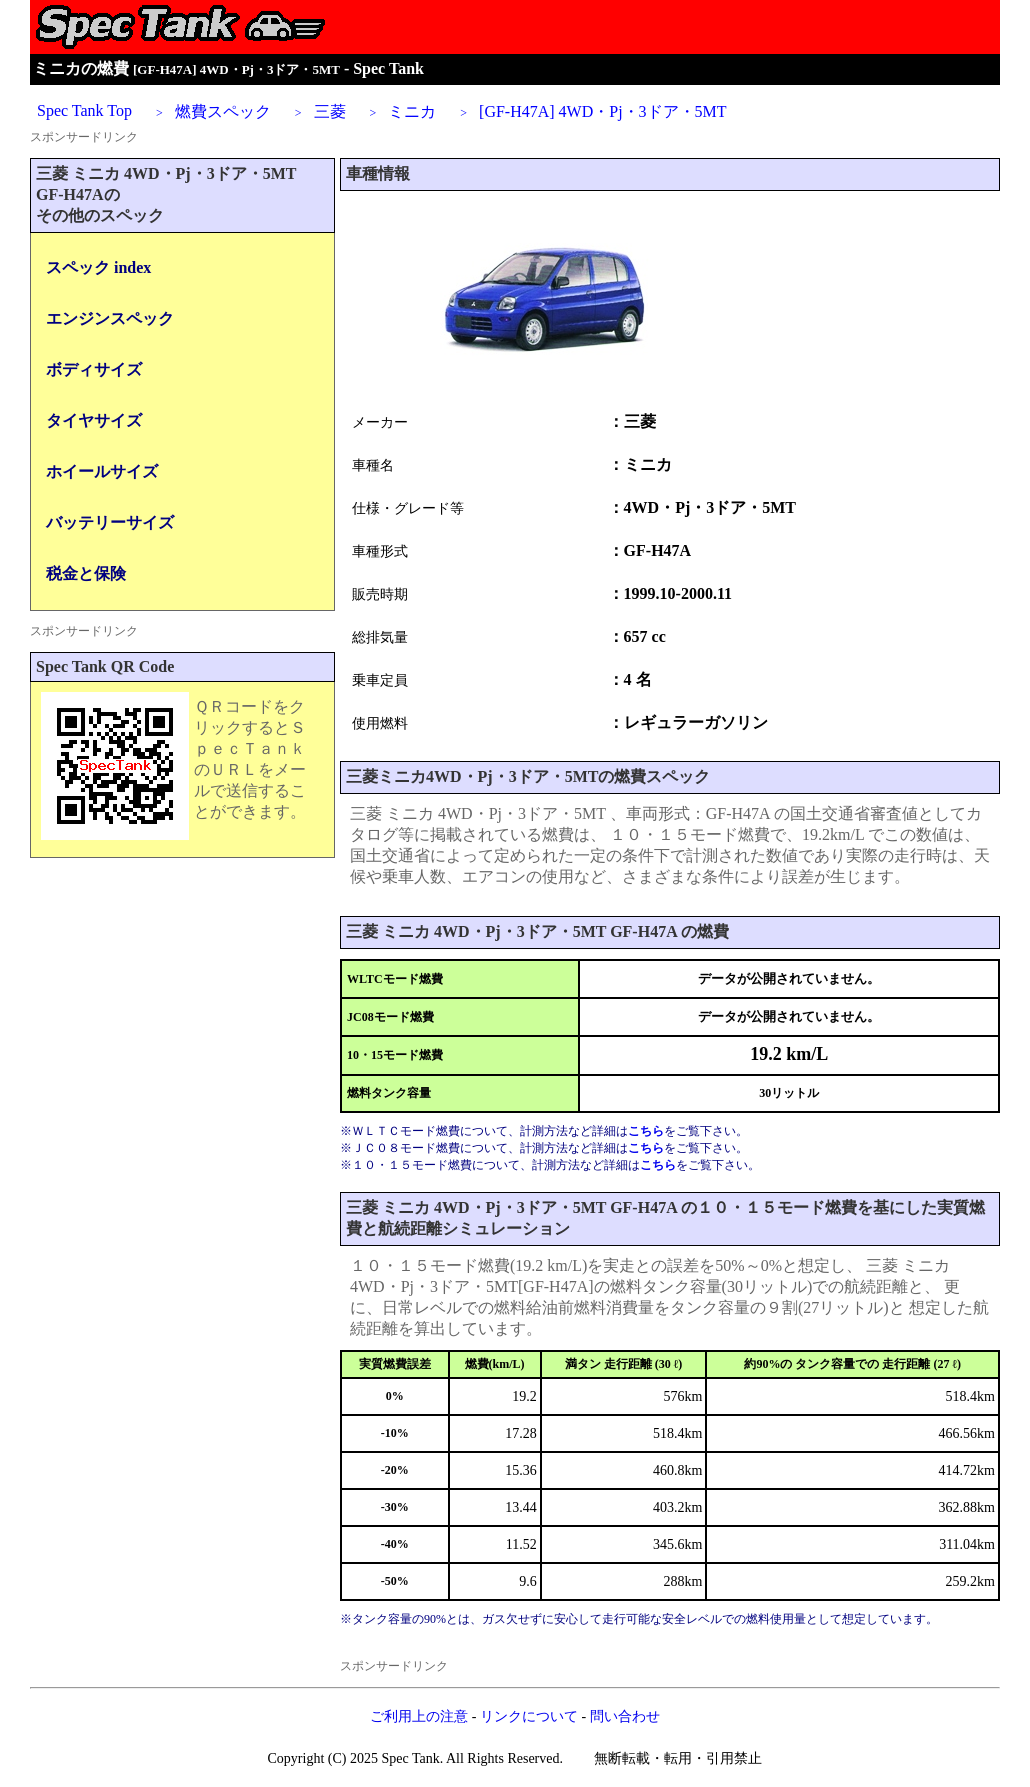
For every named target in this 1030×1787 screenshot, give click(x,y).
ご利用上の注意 (419, 1716)
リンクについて (529, 1716)
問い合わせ (625, 1716)
